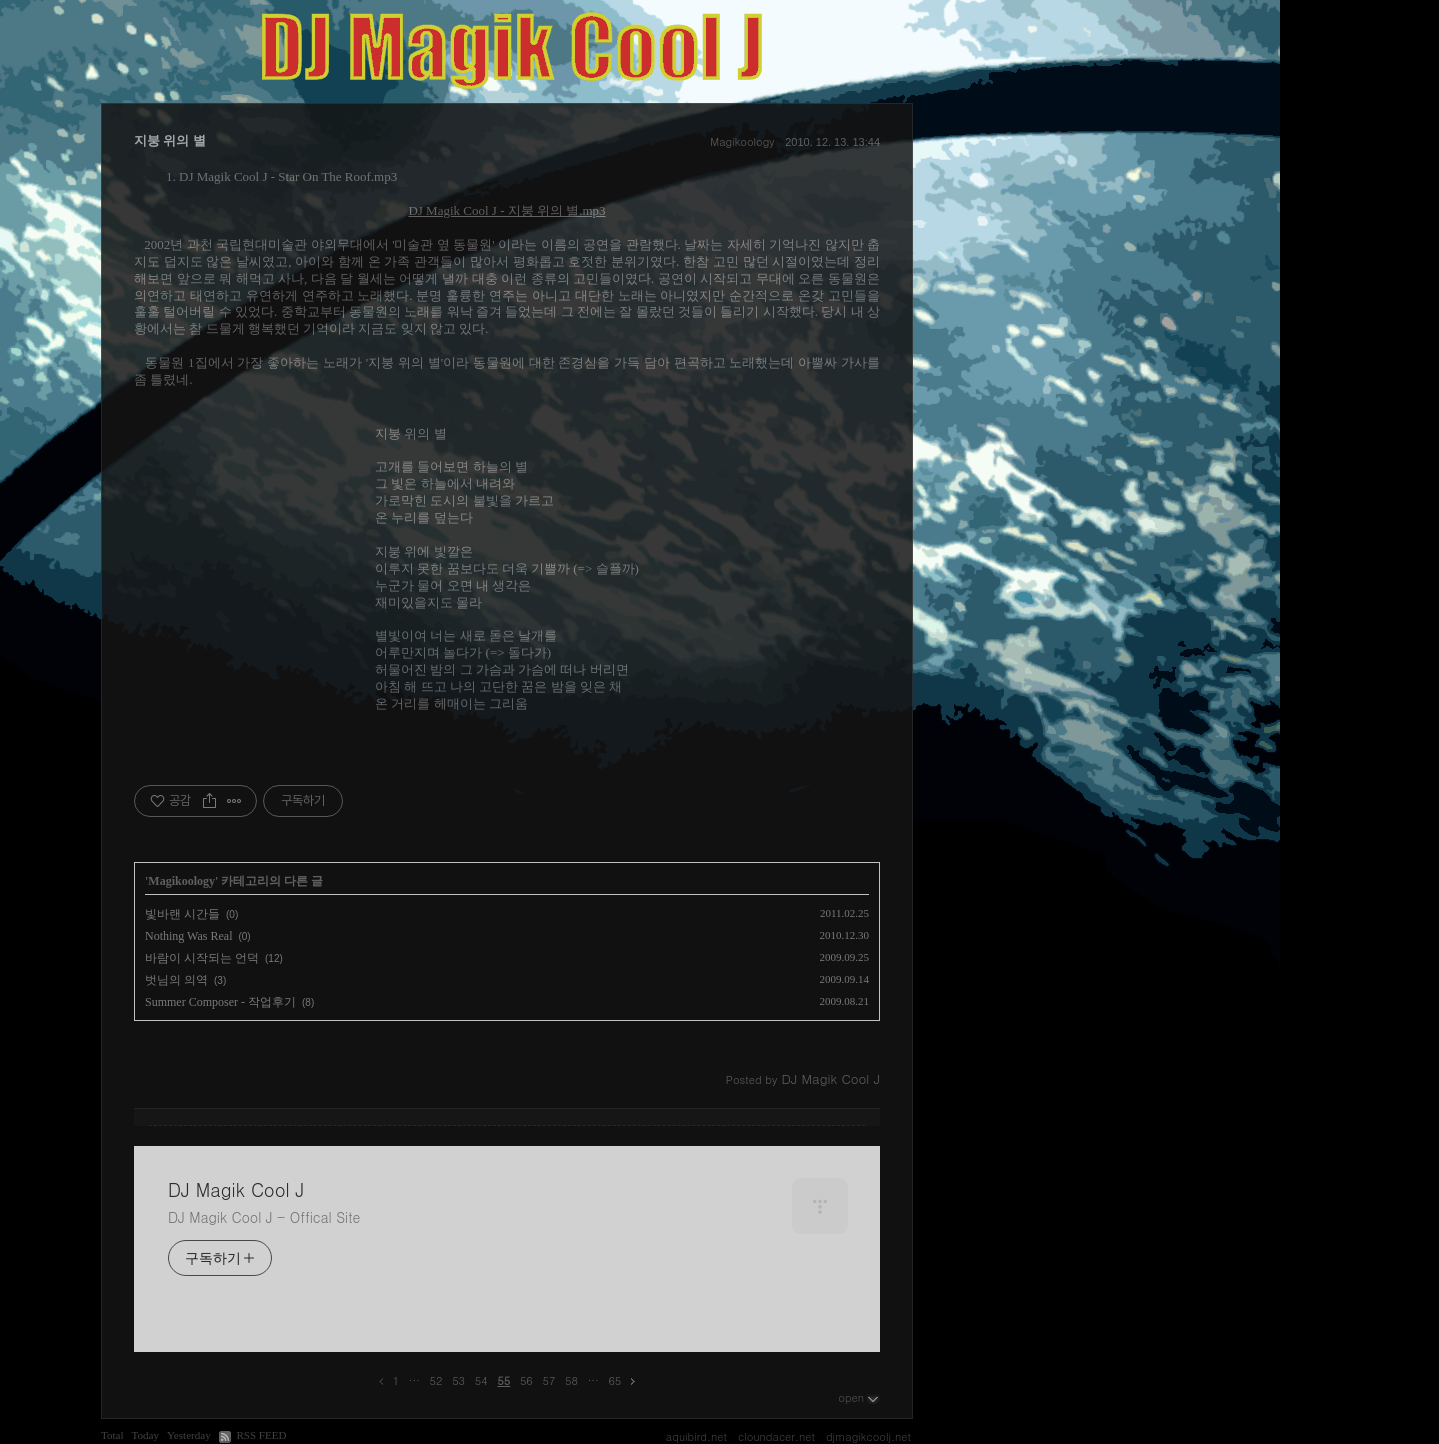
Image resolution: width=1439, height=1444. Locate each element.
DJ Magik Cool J (236, 1190)
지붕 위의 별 (170, 140)
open (859, 1397)
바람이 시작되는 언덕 (202, 958)
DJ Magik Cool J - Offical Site (264, 1217)
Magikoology (742, 141)
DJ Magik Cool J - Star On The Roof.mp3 (288, 176)
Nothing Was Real (188, 936)
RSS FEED (261, 1435)
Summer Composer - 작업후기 (220, 1002)
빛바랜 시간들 (182, 914)
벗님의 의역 (176, 980)
